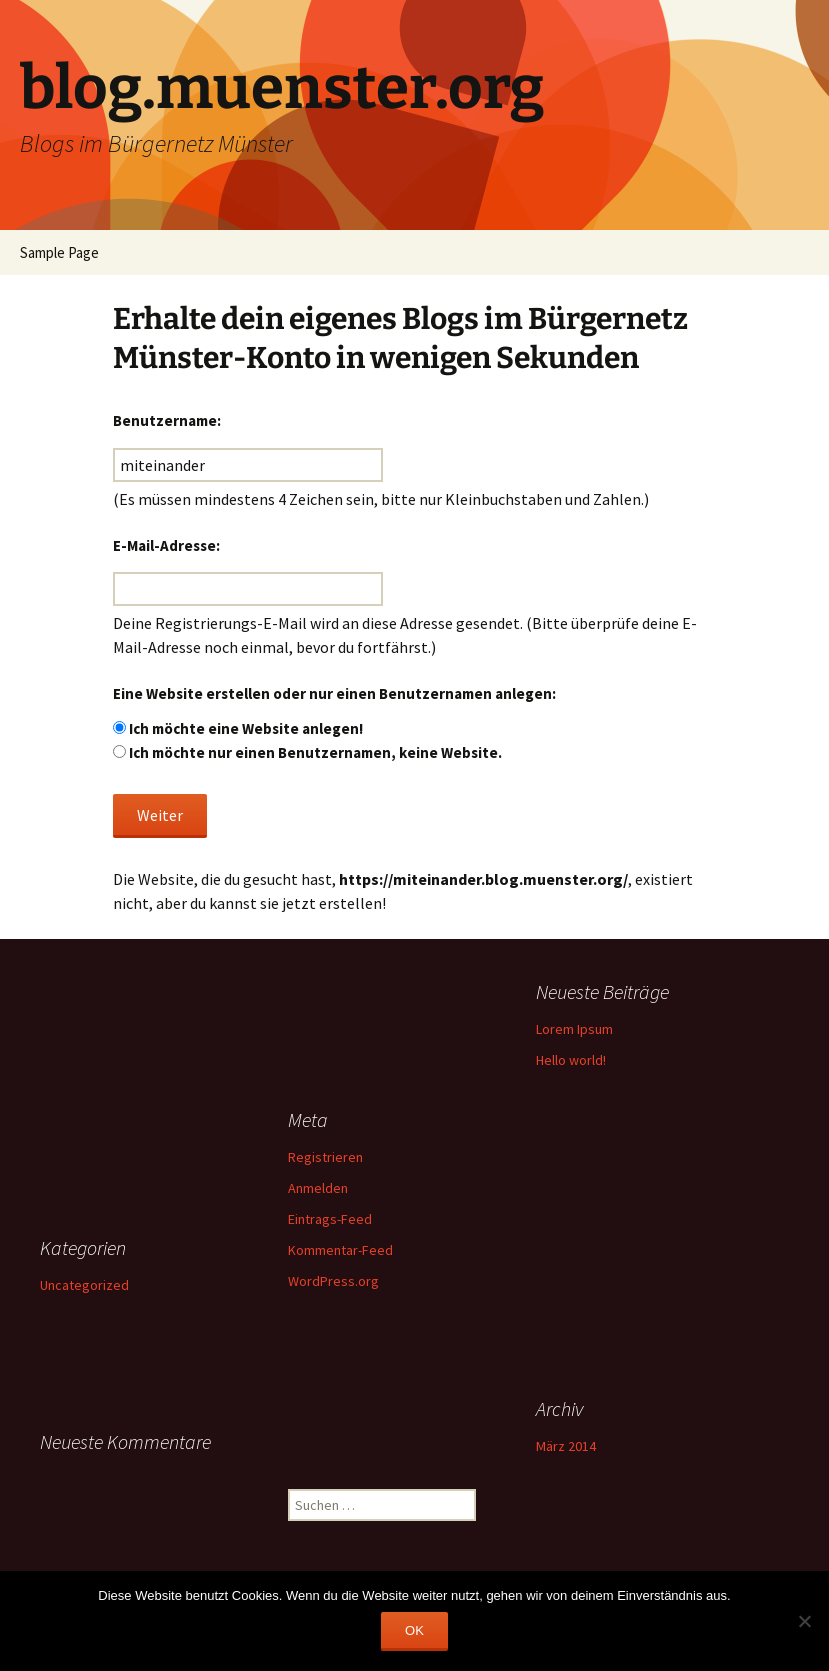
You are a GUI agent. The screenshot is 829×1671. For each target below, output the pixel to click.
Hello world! (571, 1060)
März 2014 (566, 1446)
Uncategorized (84, 1285)
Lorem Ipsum (574, 1029)
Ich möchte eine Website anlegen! (246, 728)
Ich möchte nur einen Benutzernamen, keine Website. (315, 752)
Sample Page (59, 252)
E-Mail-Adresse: (166, 545)
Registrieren (325, 1157)
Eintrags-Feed (330, 1219)
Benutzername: (167, 420)
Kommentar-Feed (340, 1250)
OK (414, 1630)
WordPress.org (333, 1281)
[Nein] (804, 1621)
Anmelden (318, 1188)
